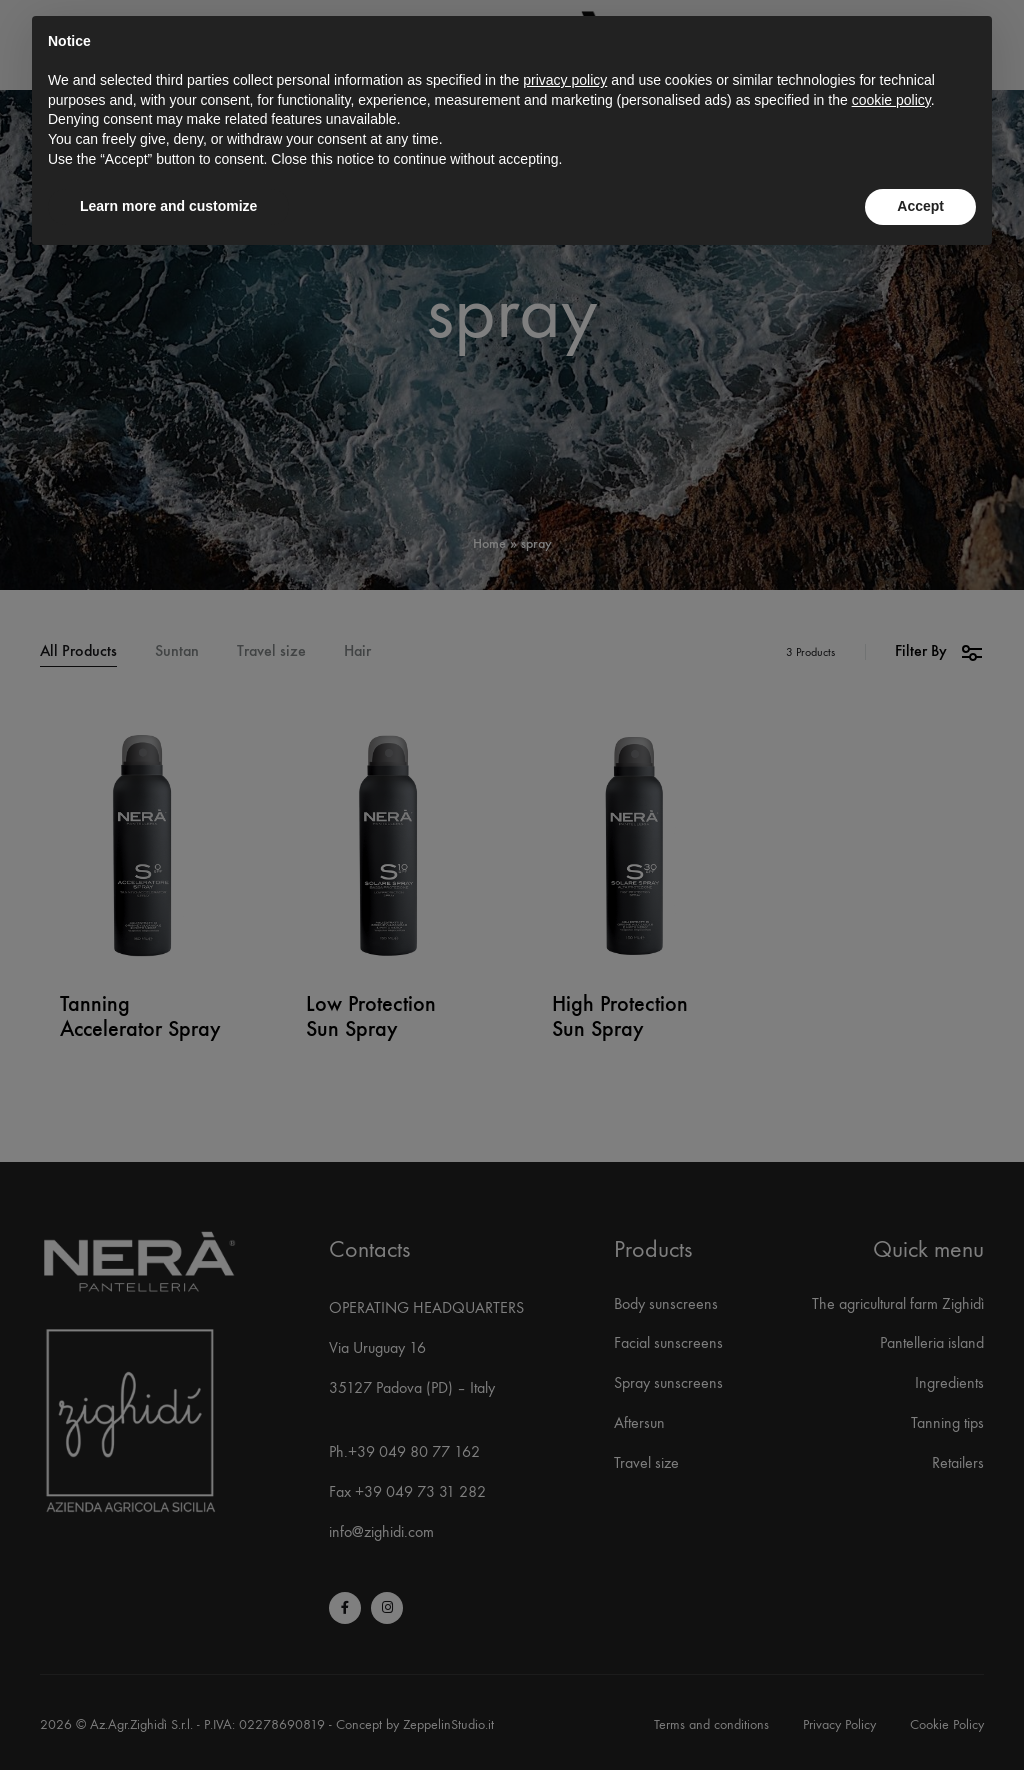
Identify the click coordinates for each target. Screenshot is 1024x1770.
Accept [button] (920, 206)
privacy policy (565, 80)
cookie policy (891, 100)
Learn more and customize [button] (168, 206)
